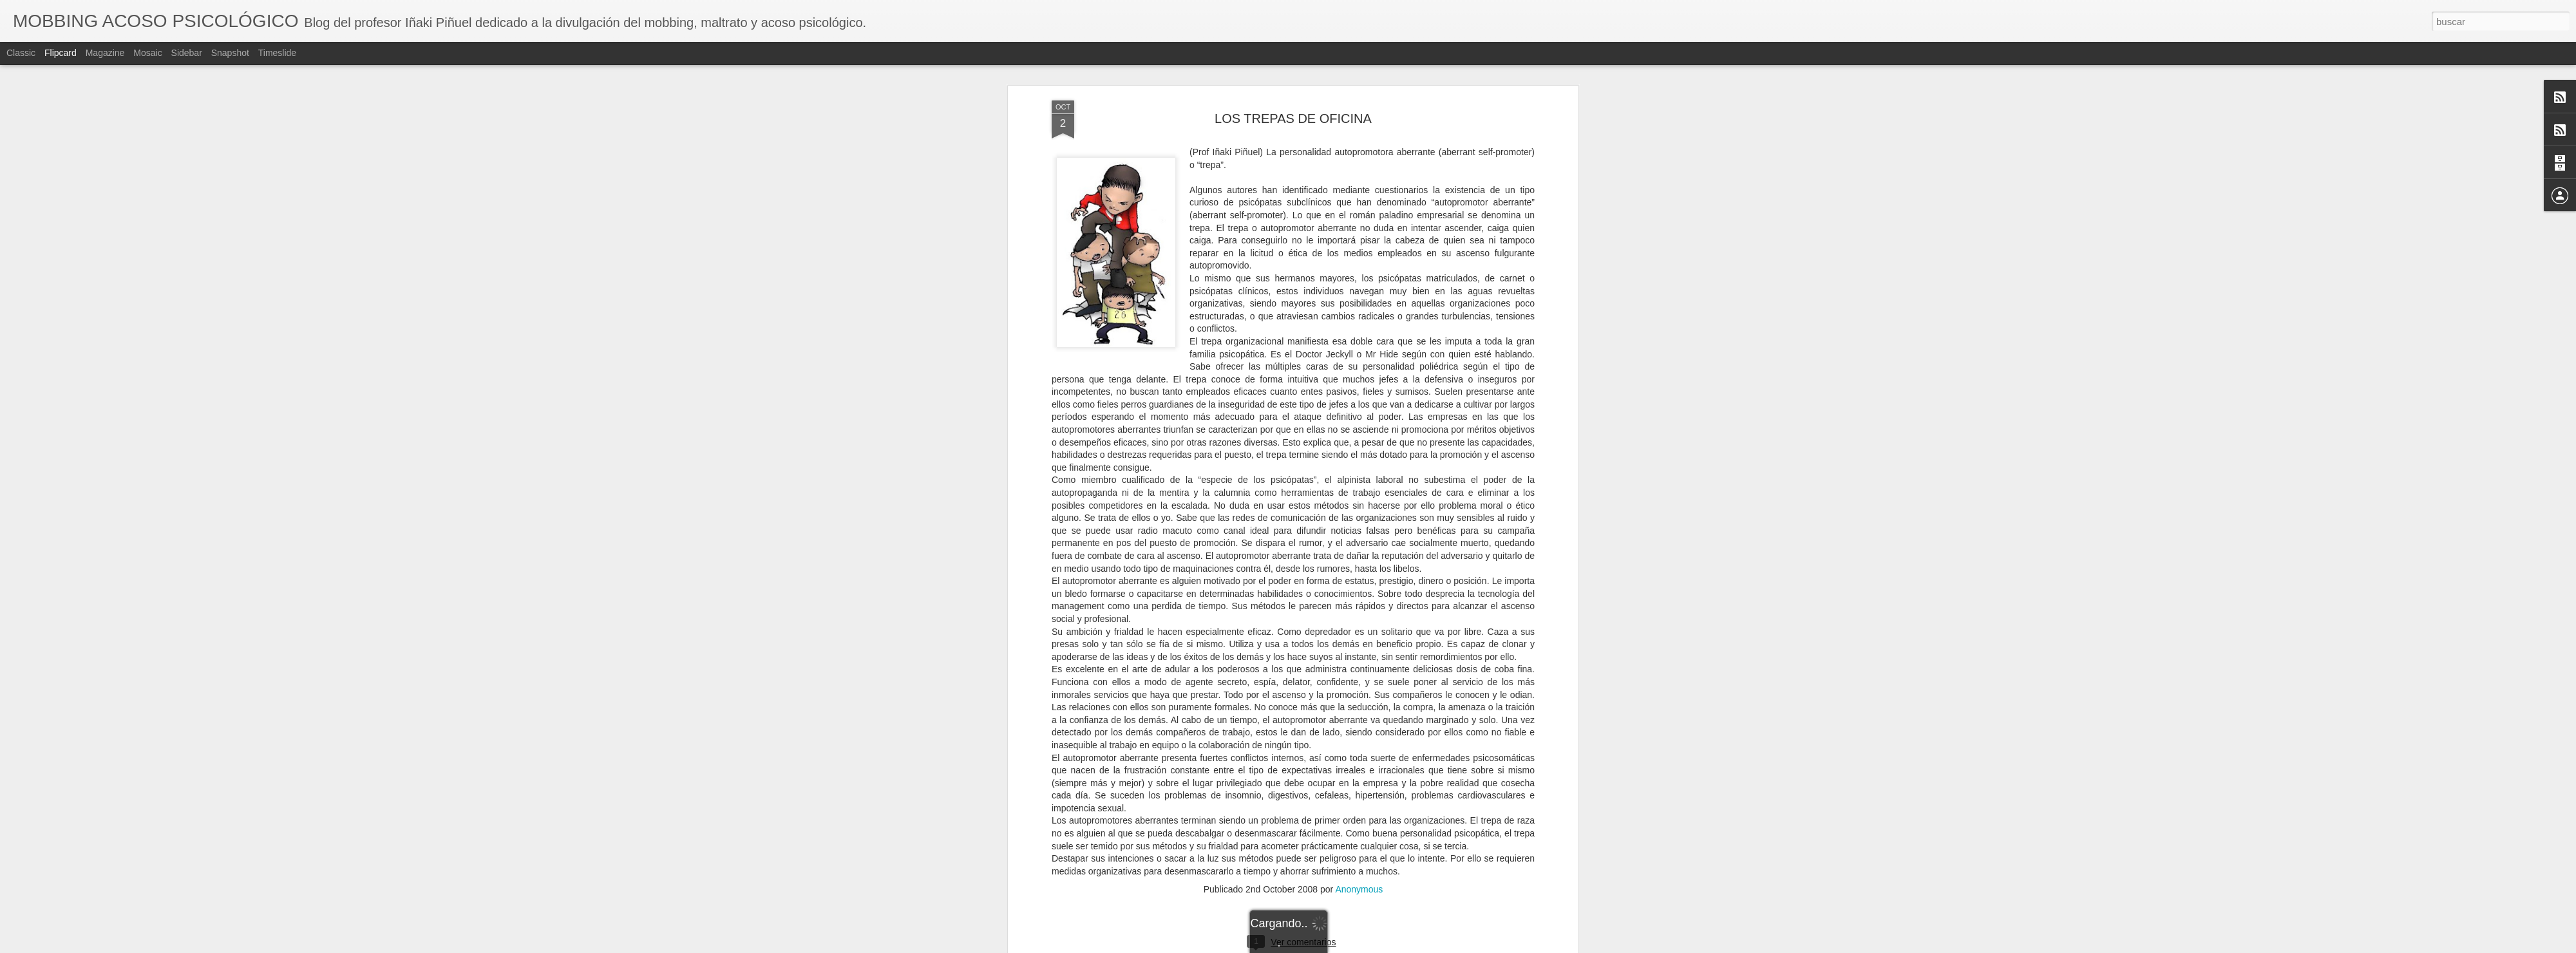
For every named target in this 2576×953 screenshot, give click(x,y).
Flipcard (60, 53)
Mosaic (147, 53)
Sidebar (186, 53)
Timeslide (277, 53)
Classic (20, 53)
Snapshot (230, 53)
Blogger (1338, 946)
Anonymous (1359, 232)
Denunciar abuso (1381, 946)
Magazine (105, 53)
